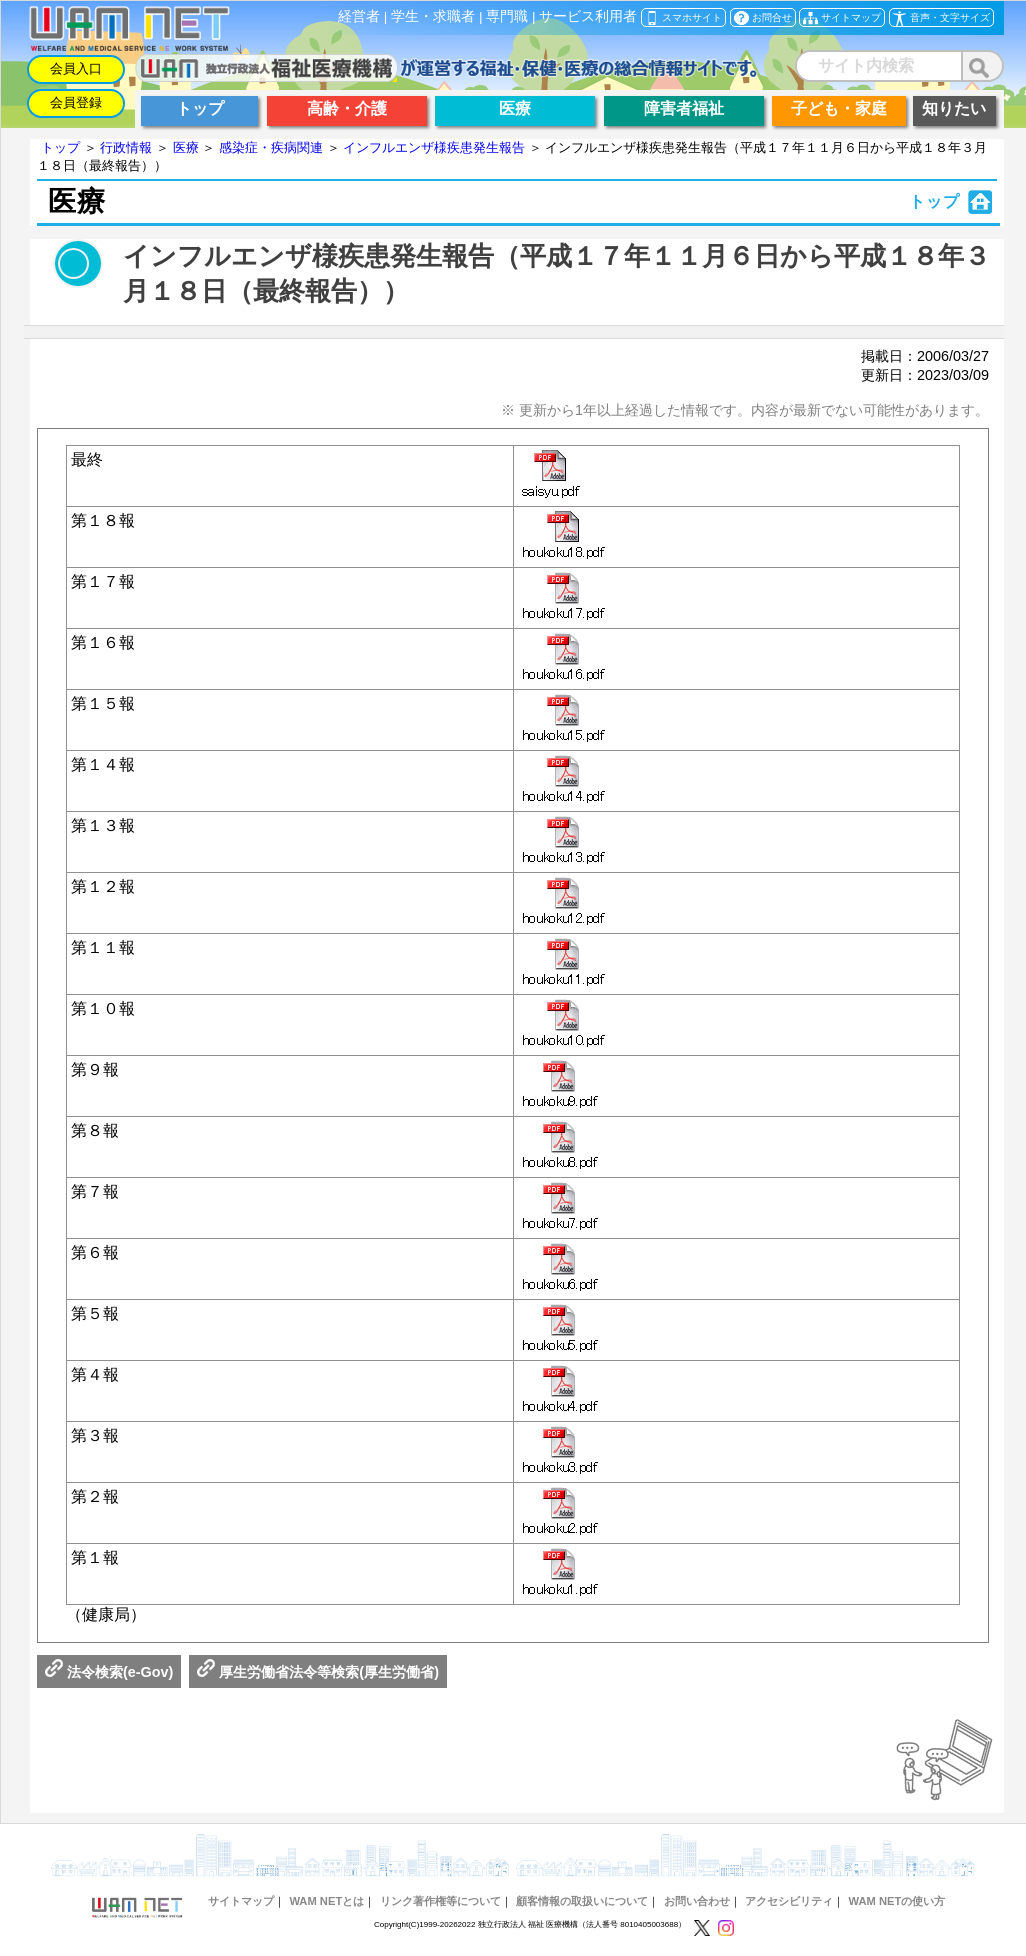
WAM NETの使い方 (897, 1901)
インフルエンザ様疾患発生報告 (434, 147)
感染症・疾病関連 (271, 147)
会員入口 (76, 68)
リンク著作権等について (440, 1901)
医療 (186, 147)
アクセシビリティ (789, 1901)
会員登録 (76, 102)
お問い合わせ (697, 1901)
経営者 (359, 16)
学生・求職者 (433, 16)
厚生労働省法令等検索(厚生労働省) (318, 1672)
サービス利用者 (588, 16)
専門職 (507, 16)
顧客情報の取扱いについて (582, 1901)
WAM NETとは (326, 1901)
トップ (60, 147)
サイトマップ (241, 1901)
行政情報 (126, 147)
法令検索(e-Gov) (109, 1672)
